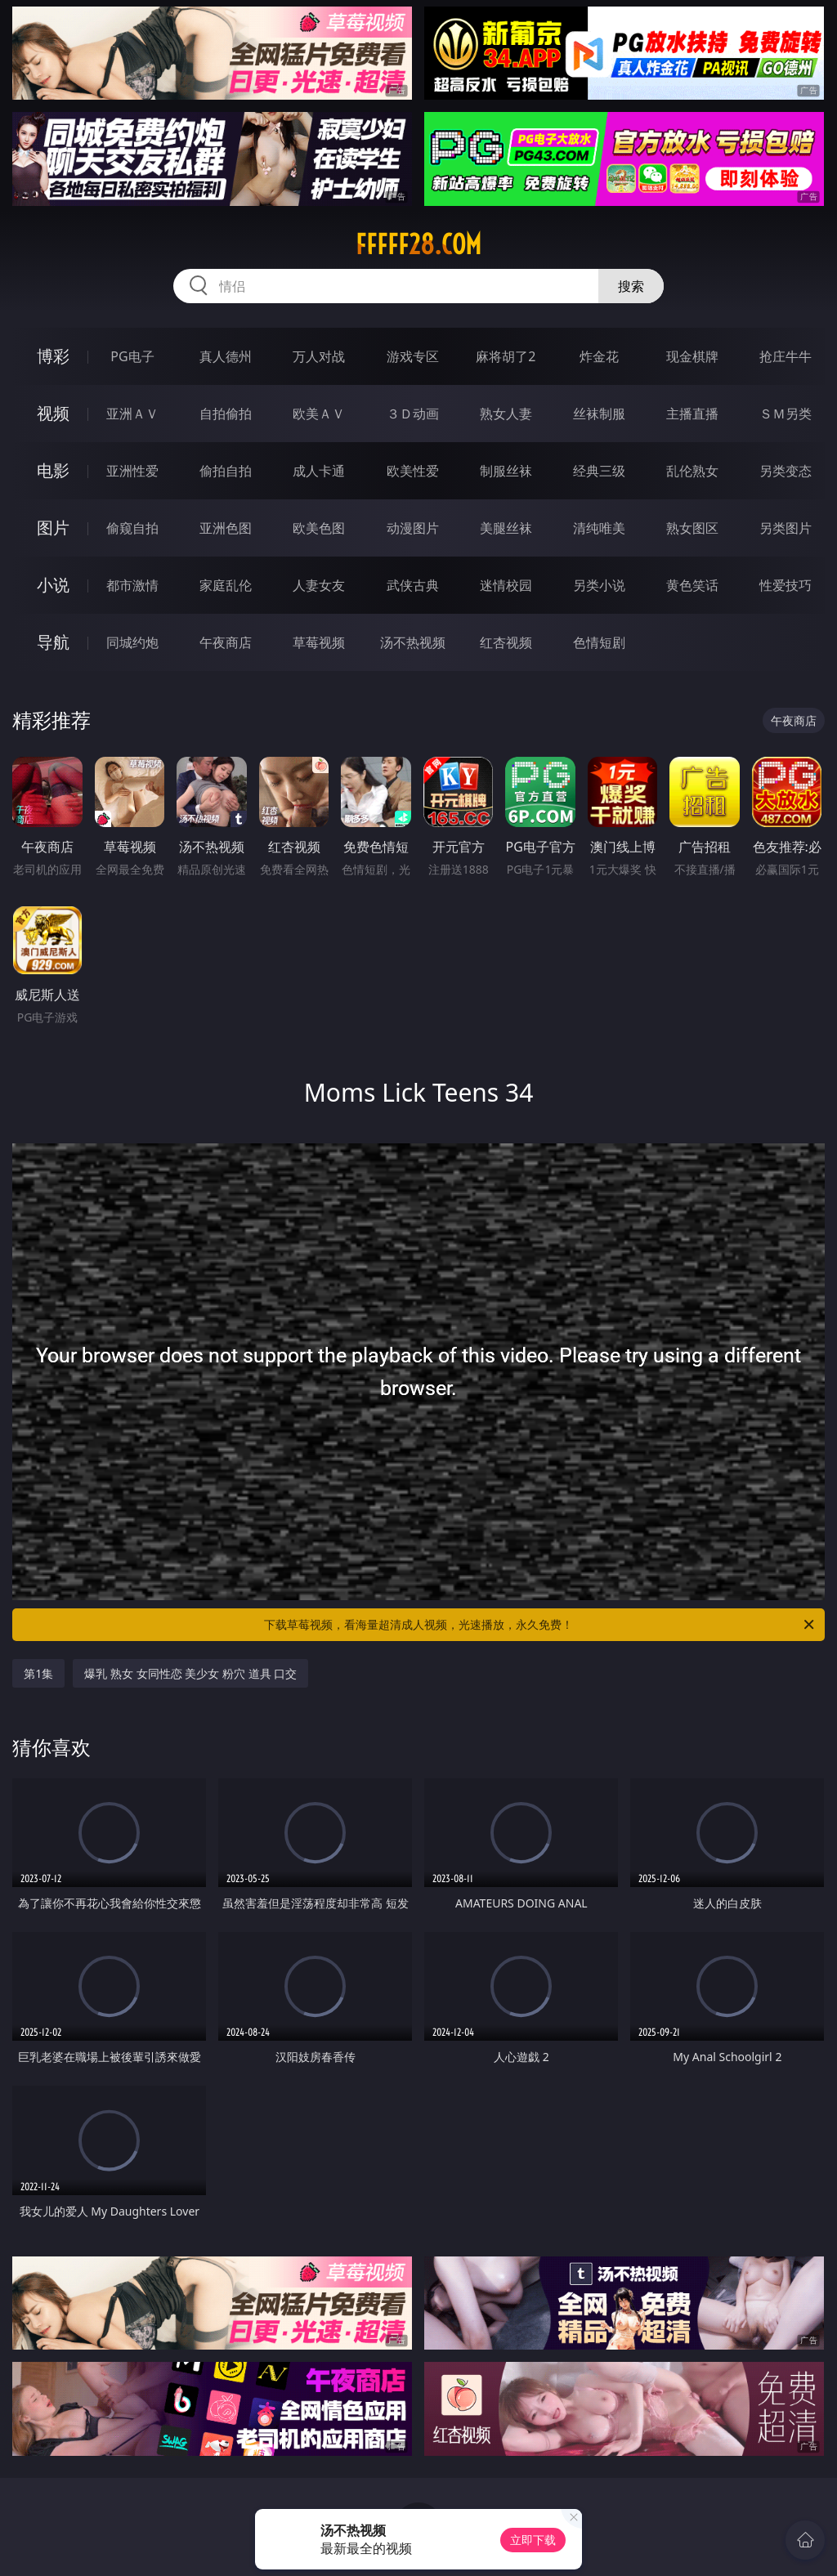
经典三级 (599, 471)
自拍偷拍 (225, 414)
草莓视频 (319, 642)
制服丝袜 (506, 471)
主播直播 (692, 414)
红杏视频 (506, 642)
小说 (53, 585)
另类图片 (785, 528)
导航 (53, 642)
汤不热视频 (412, 642)
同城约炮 (132, 642)
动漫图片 (413, 528)
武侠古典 (413, 585)
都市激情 (132, 585)
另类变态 (785, 471)
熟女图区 (692, 528)
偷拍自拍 (225, 471)
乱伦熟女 (692, 471)
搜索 (631, 286)
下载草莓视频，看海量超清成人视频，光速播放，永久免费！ (540, 1625)
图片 (53, 528)
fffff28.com (418, 244)
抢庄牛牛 (785, 356)
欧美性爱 (413, 471)
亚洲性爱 (132, 471)
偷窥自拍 (132, 528)
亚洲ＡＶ (132, 414)
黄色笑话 (692, 585)
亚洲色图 (225, 528)
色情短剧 (599, 642)
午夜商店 (225, 642)
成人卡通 (319, 471)
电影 (53, 470)
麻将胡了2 (505, 356)
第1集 (38, 1673)
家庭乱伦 (225, 585)
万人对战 (319, 356)
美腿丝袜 (506, 528)
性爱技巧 (785, 585)
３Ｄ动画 (413, 414)
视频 (53, 413)
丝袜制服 (599, 414)
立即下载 (533, 2539)
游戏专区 (413, 356)
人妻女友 (319, 585)
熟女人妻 (506, 414)
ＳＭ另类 (785, 414)
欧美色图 (319, 528)
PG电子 (132, 356)
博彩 (53, 356)
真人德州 (225, 356)
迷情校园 (506, 585)
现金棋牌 (692, 356)
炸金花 (599, 356)
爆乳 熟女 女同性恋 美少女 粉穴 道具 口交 (190, 1673)
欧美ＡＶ (319, 414)
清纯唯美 (599, 528)
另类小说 (599, 585)
